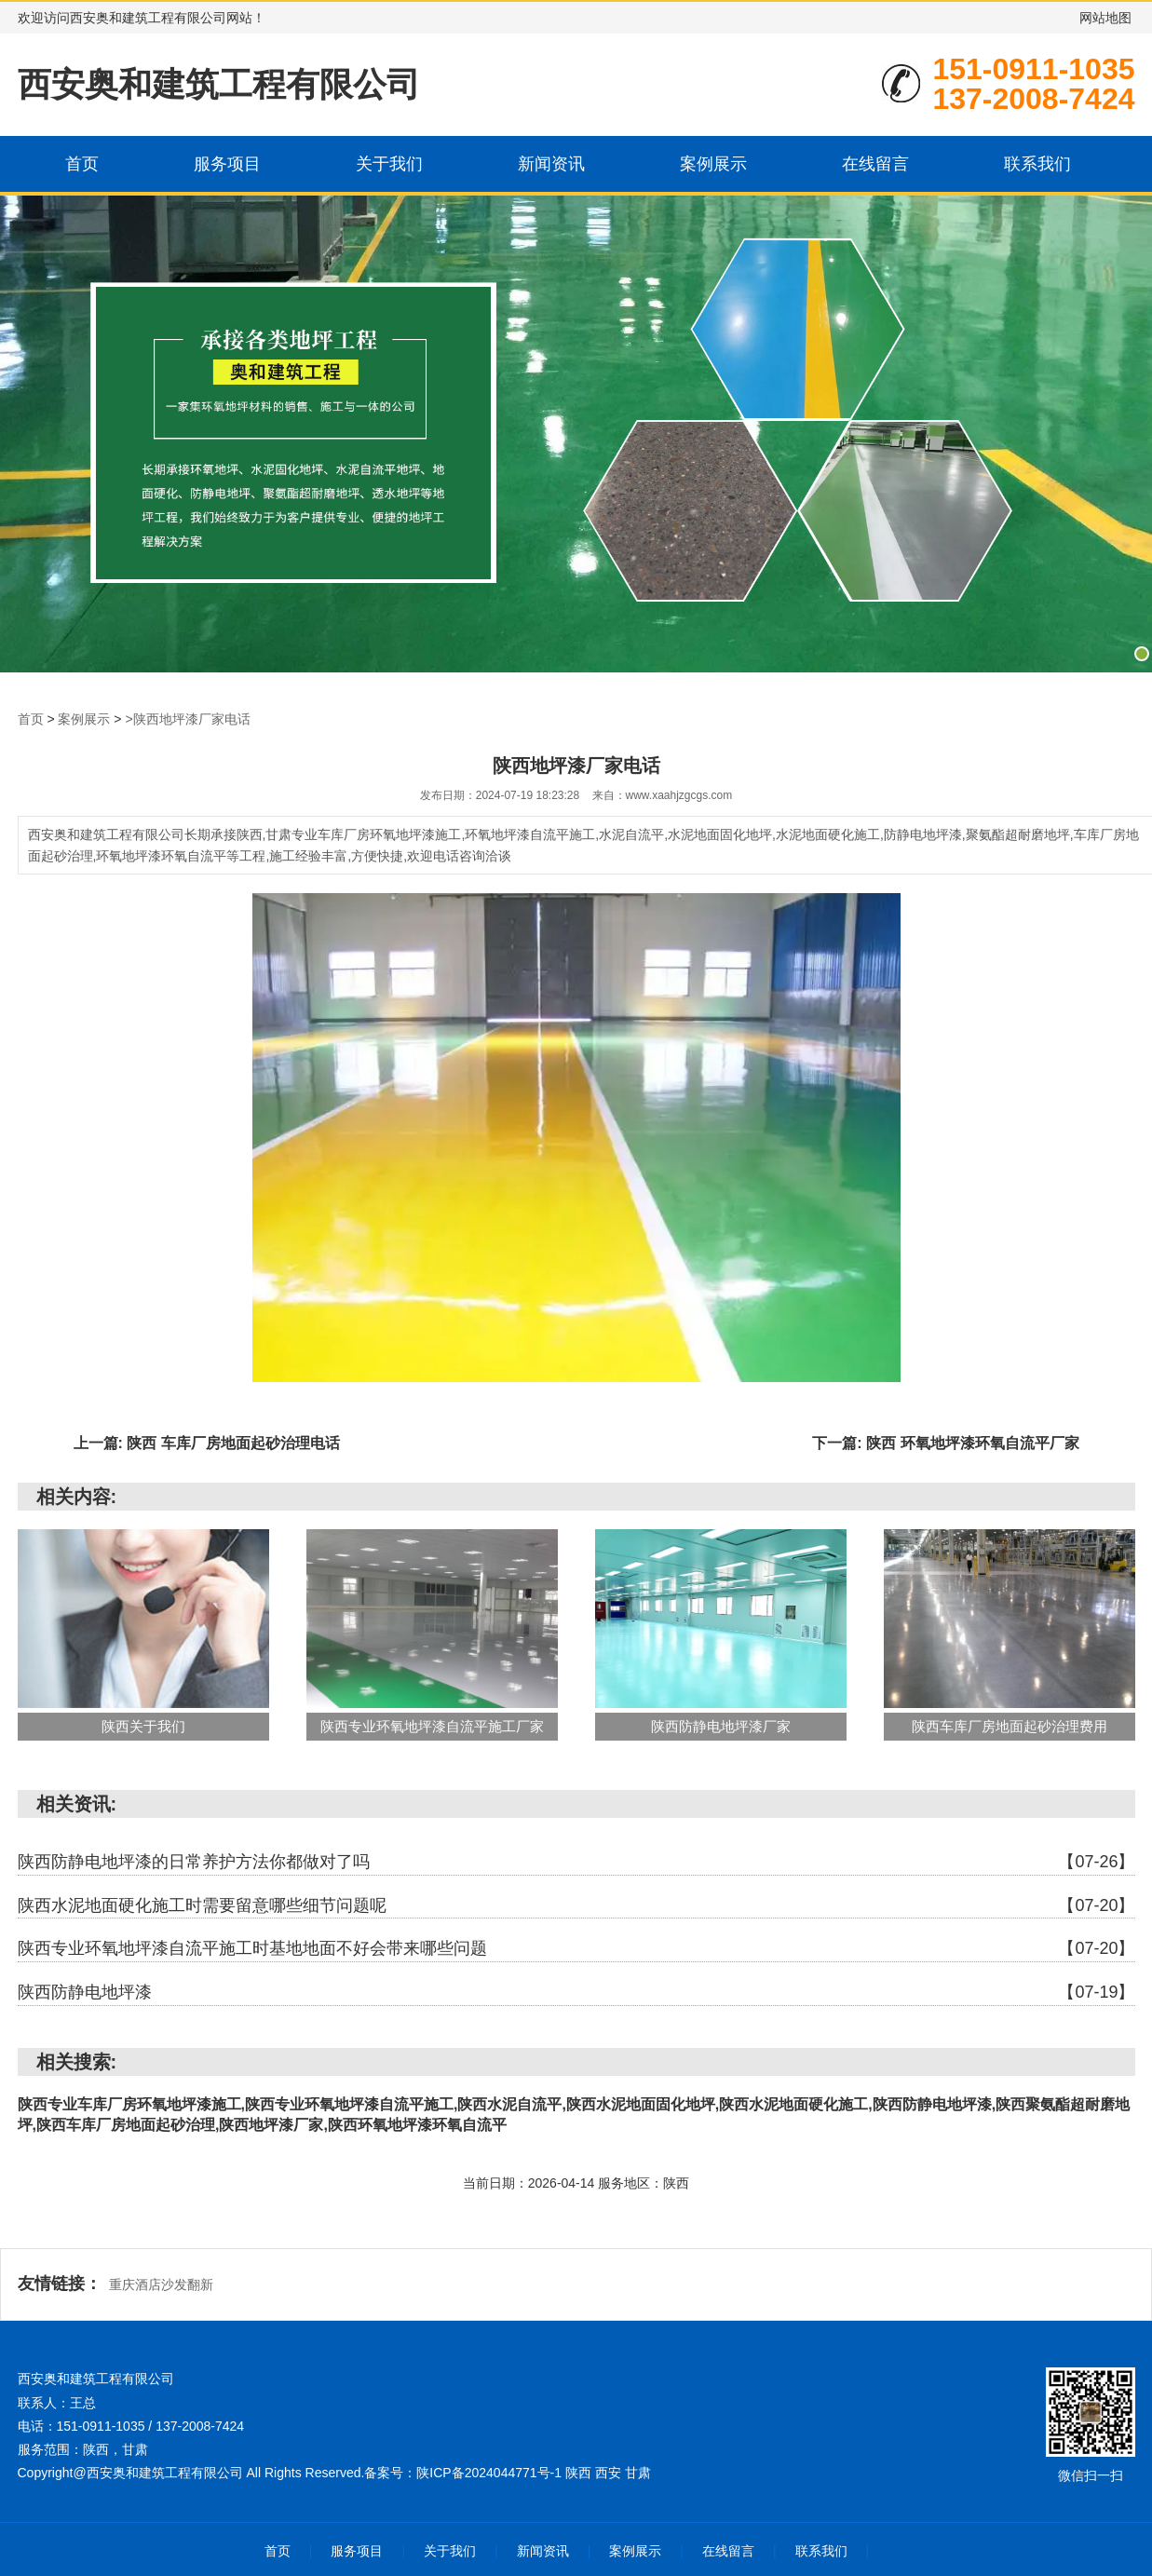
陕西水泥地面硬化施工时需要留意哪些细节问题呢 (576, 1906)
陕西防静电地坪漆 (576, 1993)
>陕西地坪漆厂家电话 (187, 719)
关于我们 (389, 164)
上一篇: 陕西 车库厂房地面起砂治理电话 (207, 1443)
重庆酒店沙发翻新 (161, 2284)
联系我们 (1037, 164)
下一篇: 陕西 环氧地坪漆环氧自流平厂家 (945, 1443)
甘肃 (638, 2472)
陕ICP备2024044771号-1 (489, 2472)
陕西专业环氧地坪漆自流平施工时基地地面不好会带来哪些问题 (576, 1949)
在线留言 (875, 164)
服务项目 (227, 164)
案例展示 (713, 164)
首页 (82, 164)
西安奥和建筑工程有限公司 (219, 84)
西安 (610, 2472)
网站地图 (1105, 17)
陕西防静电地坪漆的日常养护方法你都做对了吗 (576, 1863)
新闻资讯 (551, 164)
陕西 (580, 2472)
